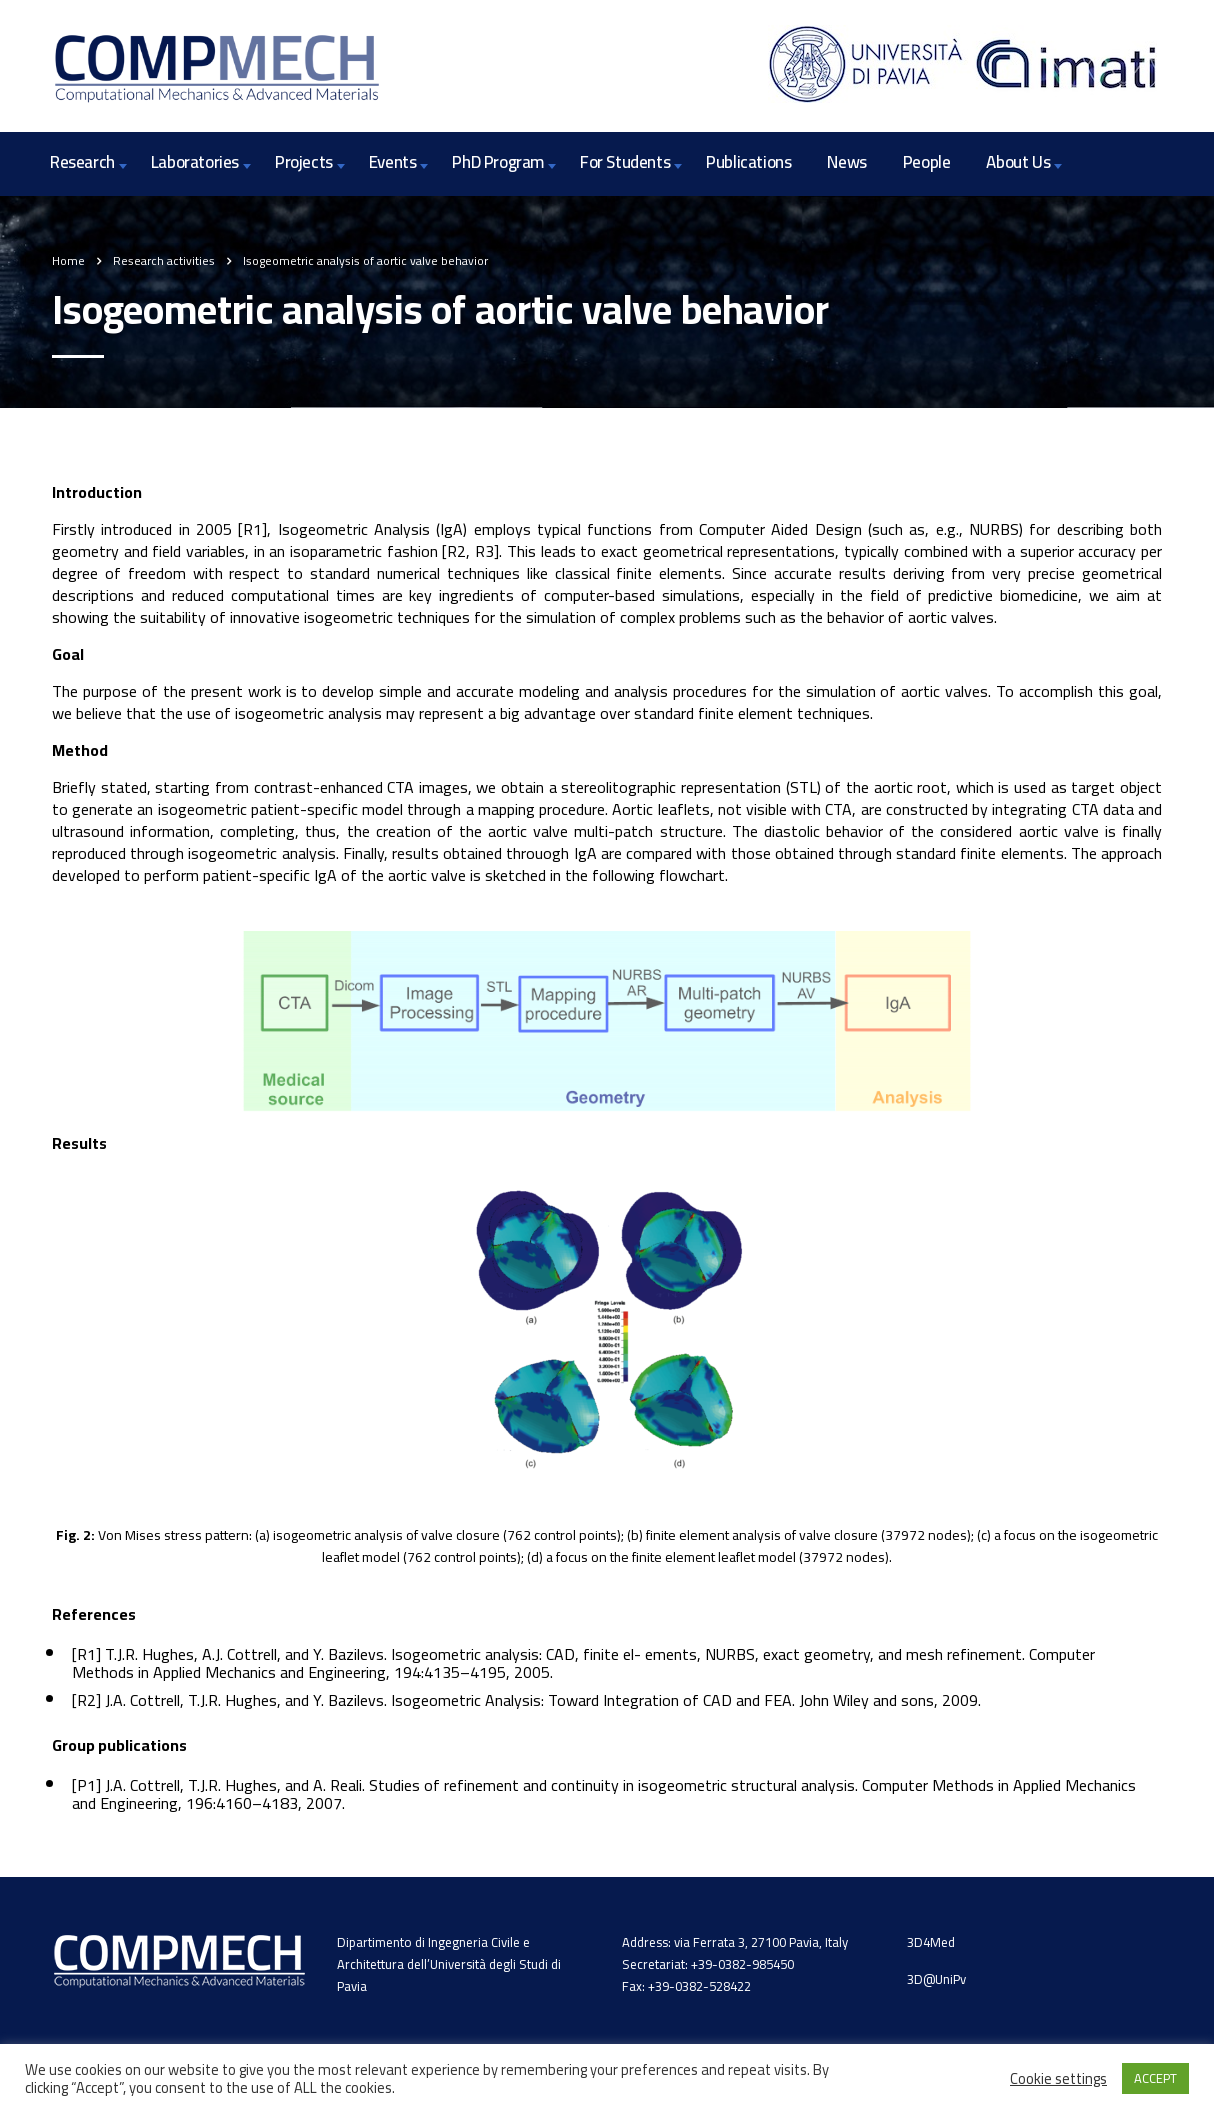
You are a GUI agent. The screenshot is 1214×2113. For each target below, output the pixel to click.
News (846, 162)
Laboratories (195, 162)
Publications (748, 162)
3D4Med (931, 1942)
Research (82, 162)
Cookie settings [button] (1058, 2079)
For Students (625, 162)
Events (393, 162)
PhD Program (498, 162)
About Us (1018, 162)
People (927, 162)
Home (68, 260)
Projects (304, 162)
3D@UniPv (936, 1979)
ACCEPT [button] (1155, 2078)
